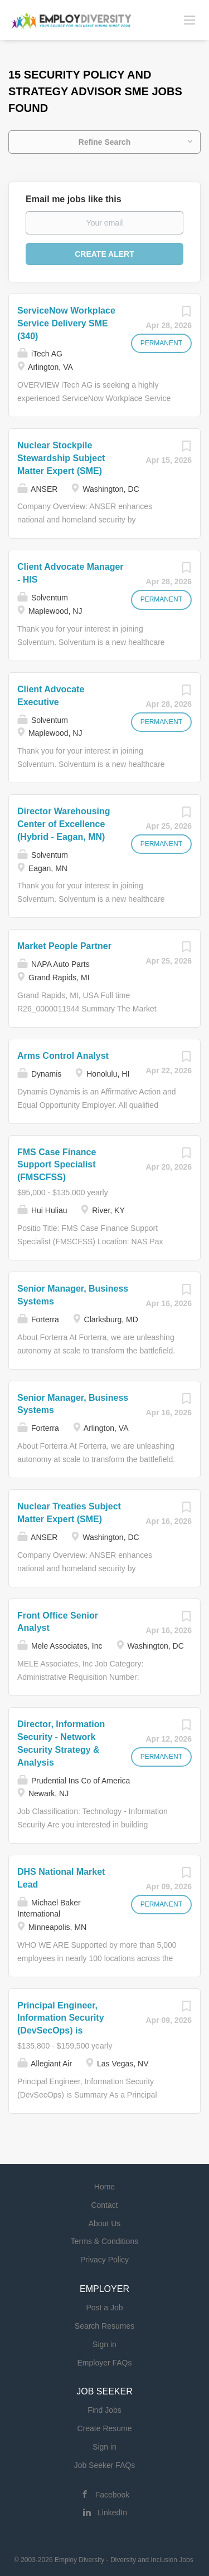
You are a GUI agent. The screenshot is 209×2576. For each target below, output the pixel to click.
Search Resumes (104, 2325)
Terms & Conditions (104, 2241)
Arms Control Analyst (63, 1055)
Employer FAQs (104, 2362)
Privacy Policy (104, 2259)
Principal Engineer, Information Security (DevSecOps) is (60, 2018)
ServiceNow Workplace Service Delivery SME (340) (66, 323)
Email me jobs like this (73, 199)
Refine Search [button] (104, 142)
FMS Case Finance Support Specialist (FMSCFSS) (56, 1164)
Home (104, 2186)
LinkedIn (112, 2512)
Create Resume (104, 2428)
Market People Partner (64, 946)
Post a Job (104, 2307)
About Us (105, 2223)
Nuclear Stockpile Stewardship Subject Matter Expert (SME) (61, 458)
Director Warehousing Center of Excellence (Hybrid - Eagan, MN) (63, 824)
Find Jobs (104, 2410)
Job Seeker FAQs (104, 2465)
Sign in (104, 2344)
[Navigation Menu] (189, 19)
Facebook (112, 2494)
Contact (104, 2205)
